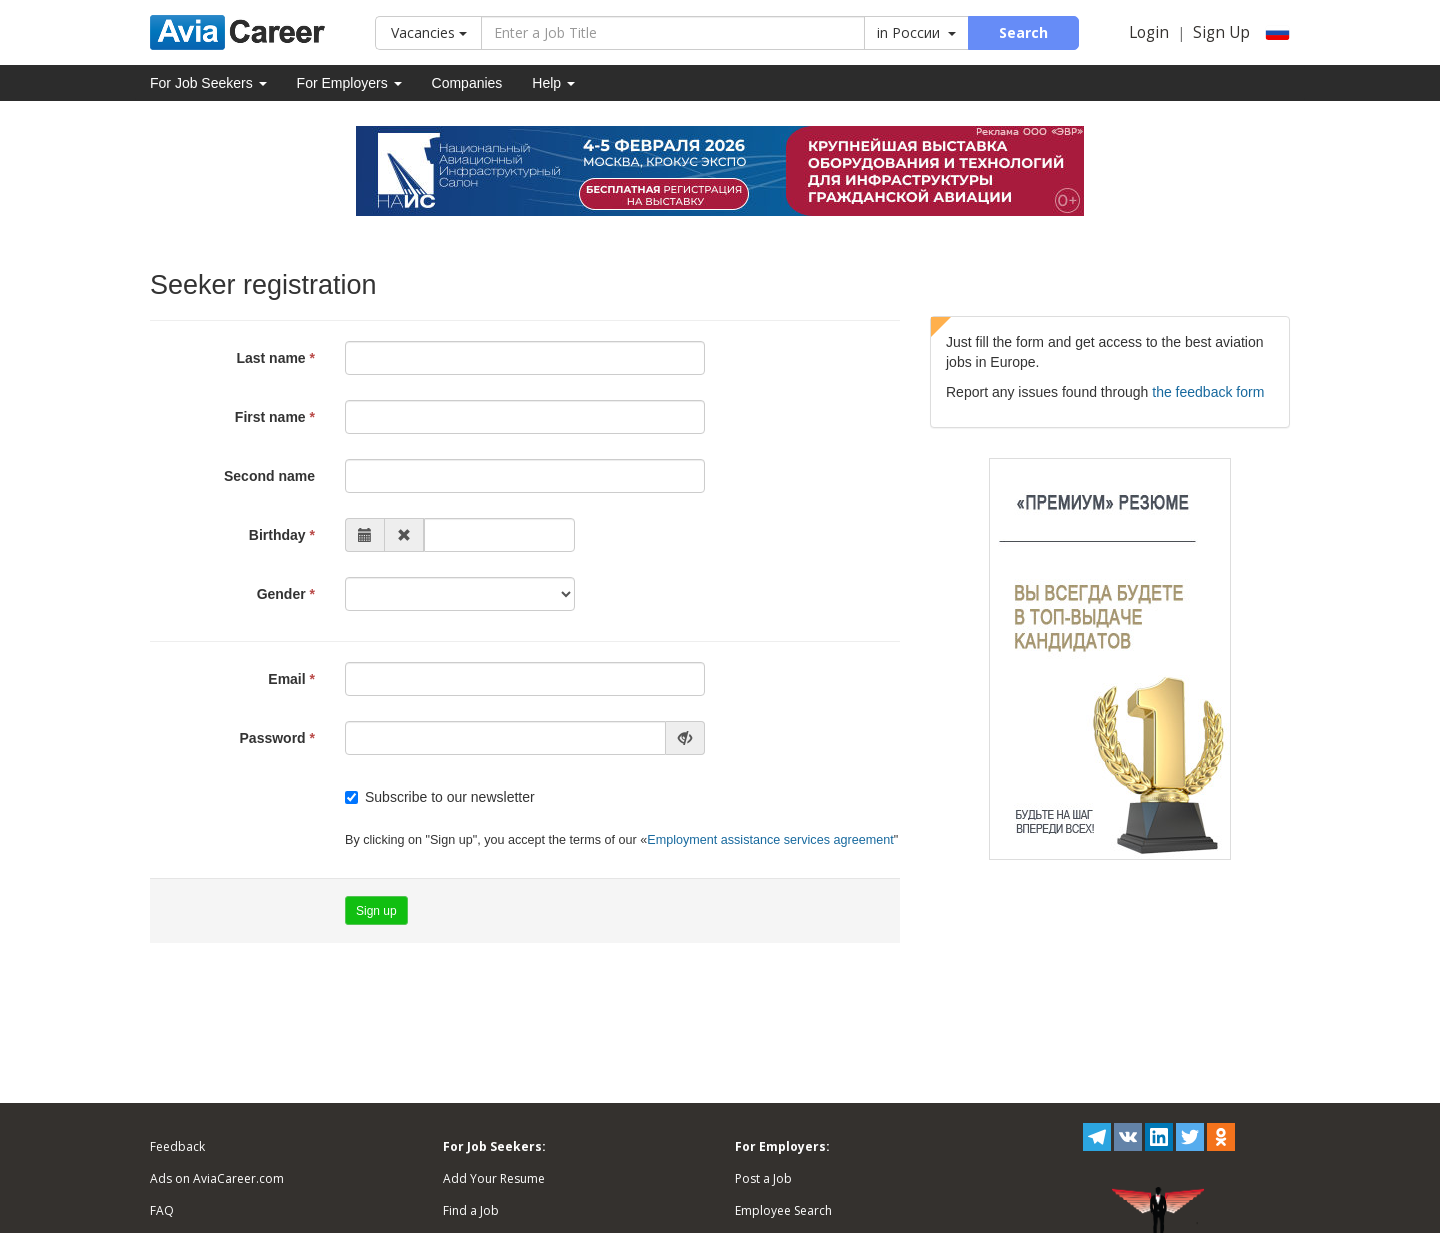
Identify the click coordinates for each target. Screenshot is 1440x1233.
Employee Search (783, 1210)
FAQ (162, 1210)
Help (553, 83)
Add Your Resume (494, 1178)
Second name (269, 476)
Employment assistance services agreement (770, 840)
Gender (281, 594)
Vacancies (429, 32)
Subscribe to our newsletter (440, 797)
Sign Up (1221, 32)
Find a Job (471, 1210)
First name (270, 417)
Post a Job (763, 1178)
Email (286, 679)
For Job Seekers (208, 83)
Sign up (376, 911)
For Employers (349, 83)
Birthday (277, 535)
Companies (467, 83)
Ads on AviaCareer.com (217, 1178)
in (916, 32)
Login (1149, 32)
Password (273, 738)
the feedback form (1208, 392)
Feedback (177, 1146)
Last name (270, 358)
